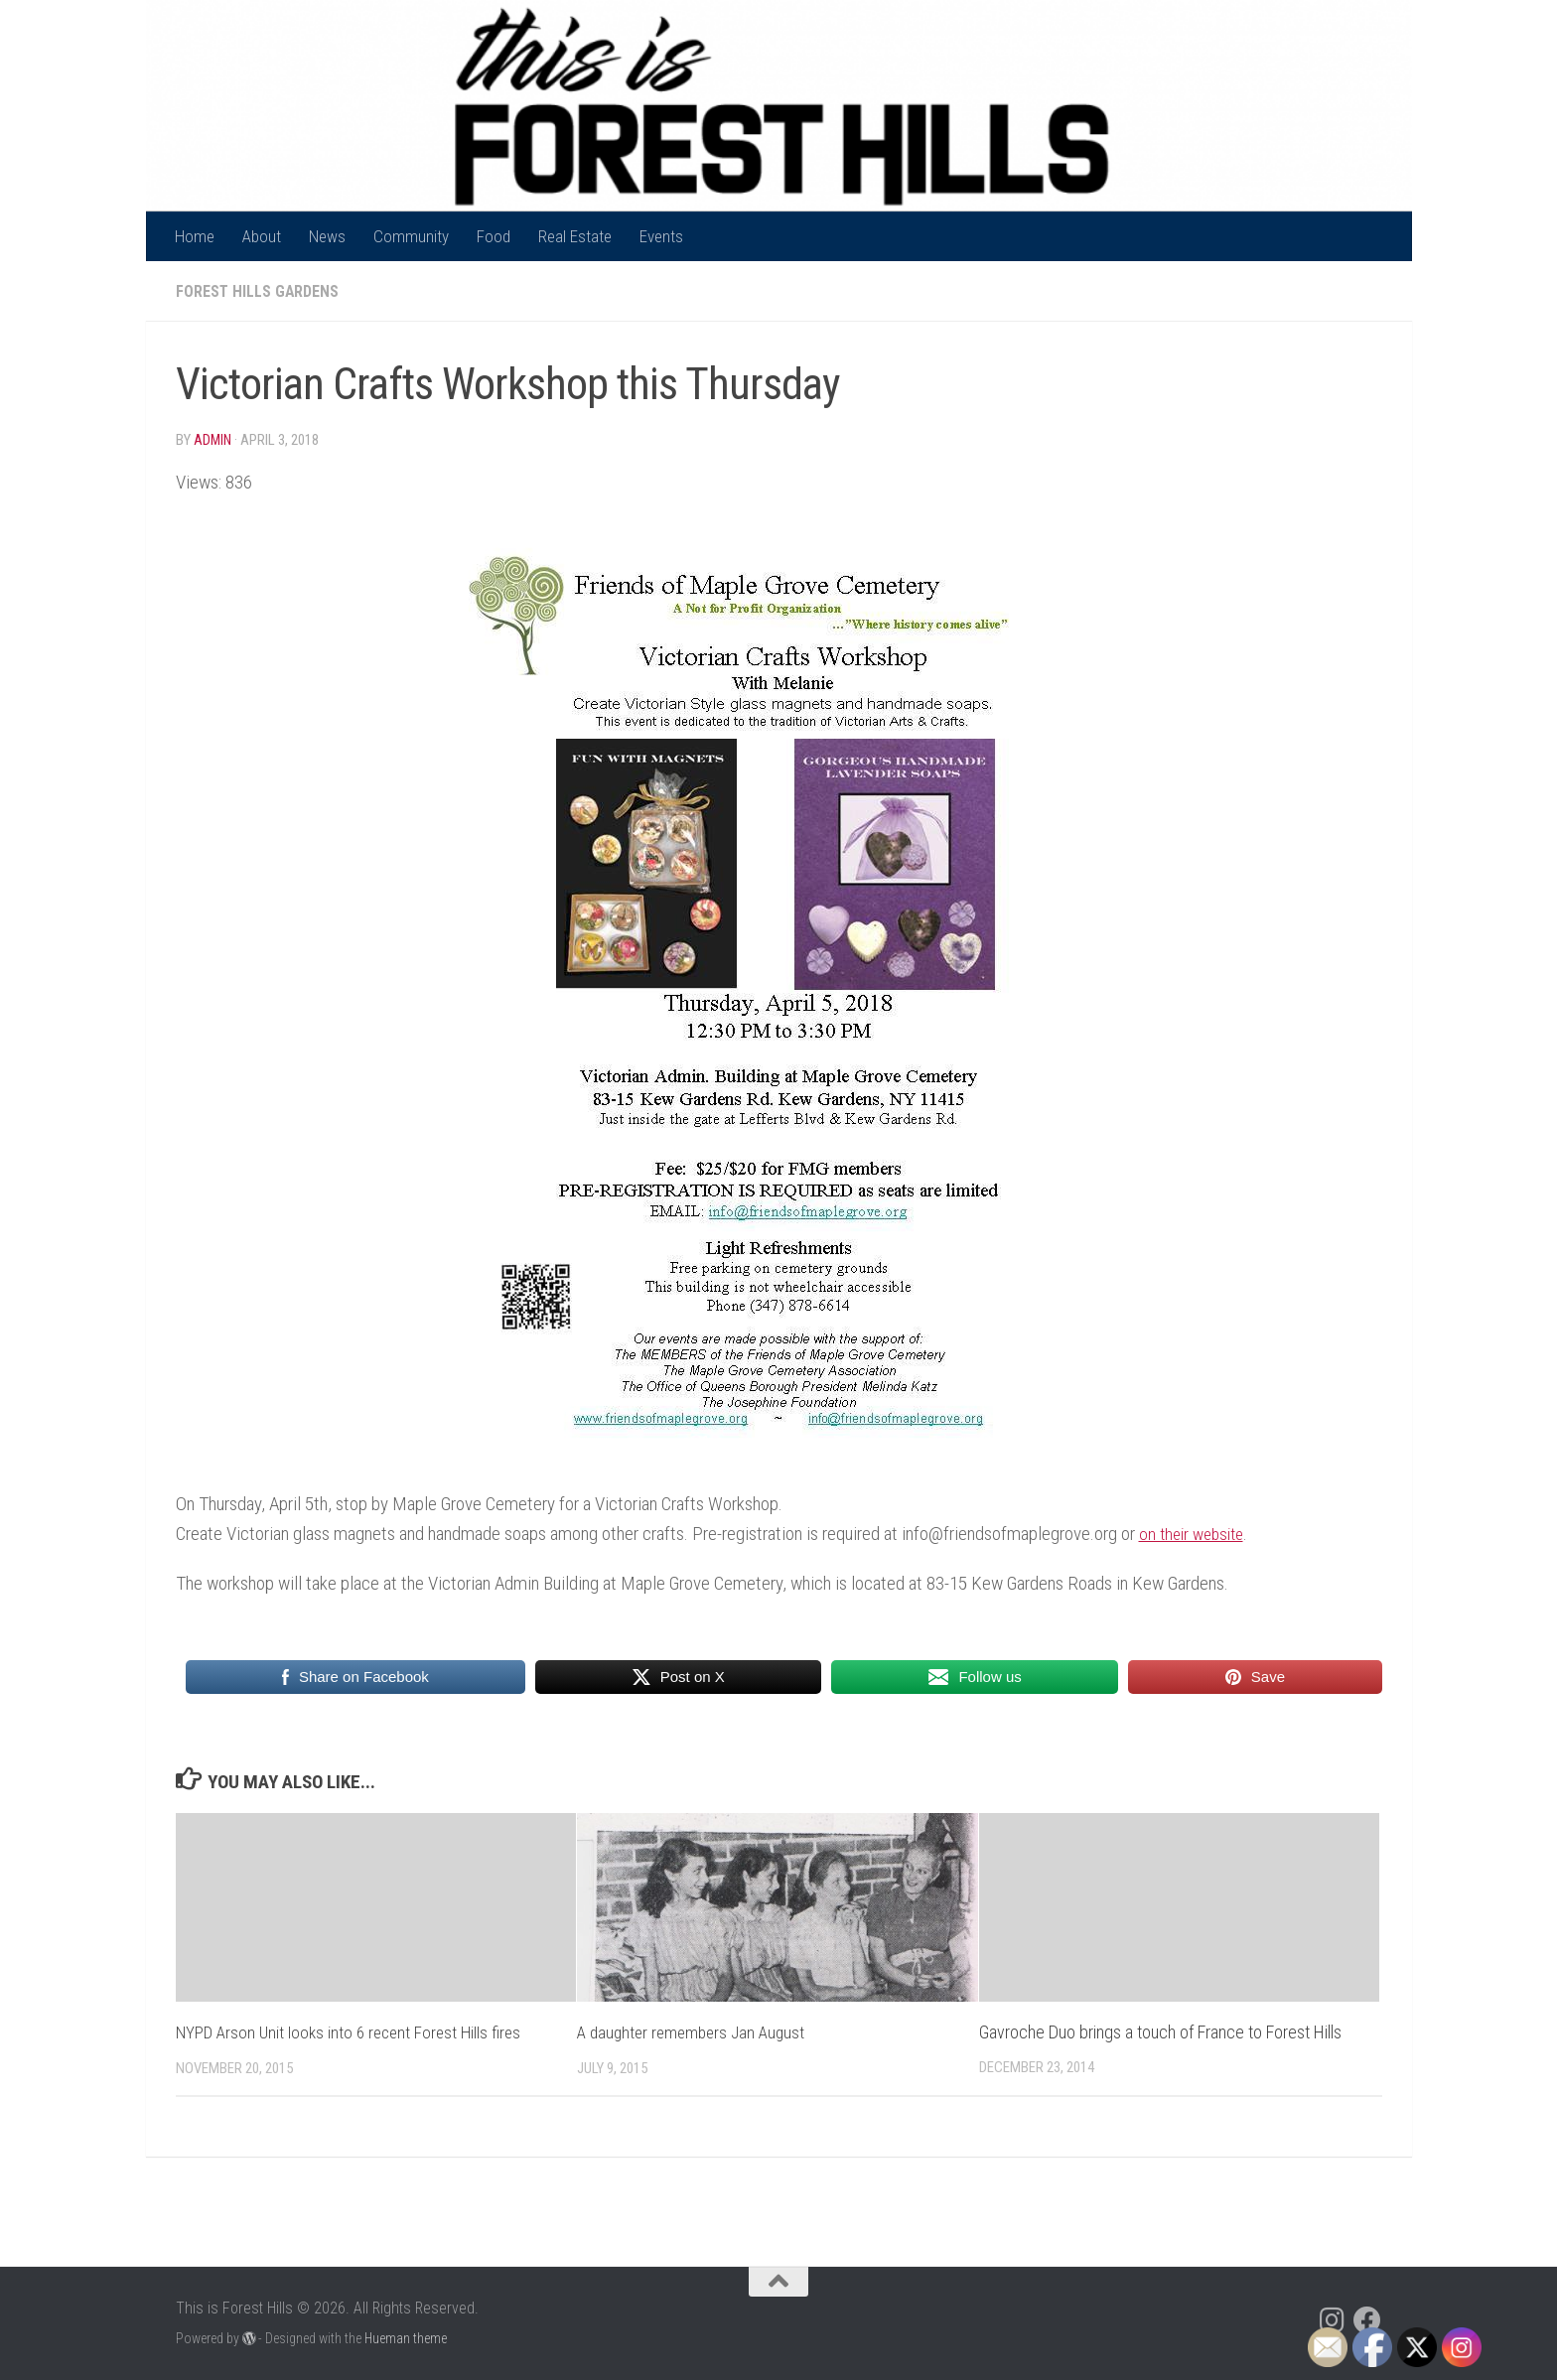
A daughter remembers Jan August (696, 2031)
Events (661, 236)
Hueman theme (405, 2337)
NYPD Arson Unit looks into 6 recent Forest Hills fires (354, 2031)
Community (411, 236)
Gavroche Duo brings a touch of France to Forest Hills (1160, 2031)
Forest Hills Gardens (260, 291)
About (261, 236)
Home (194, 236)
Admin (213, 439)
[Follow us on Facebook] (1367, 2319)
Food (493, 236)
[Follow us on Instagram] (1331, 2319)
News (327, 236)
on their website (1195, 1532)
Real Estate (575, 236)
